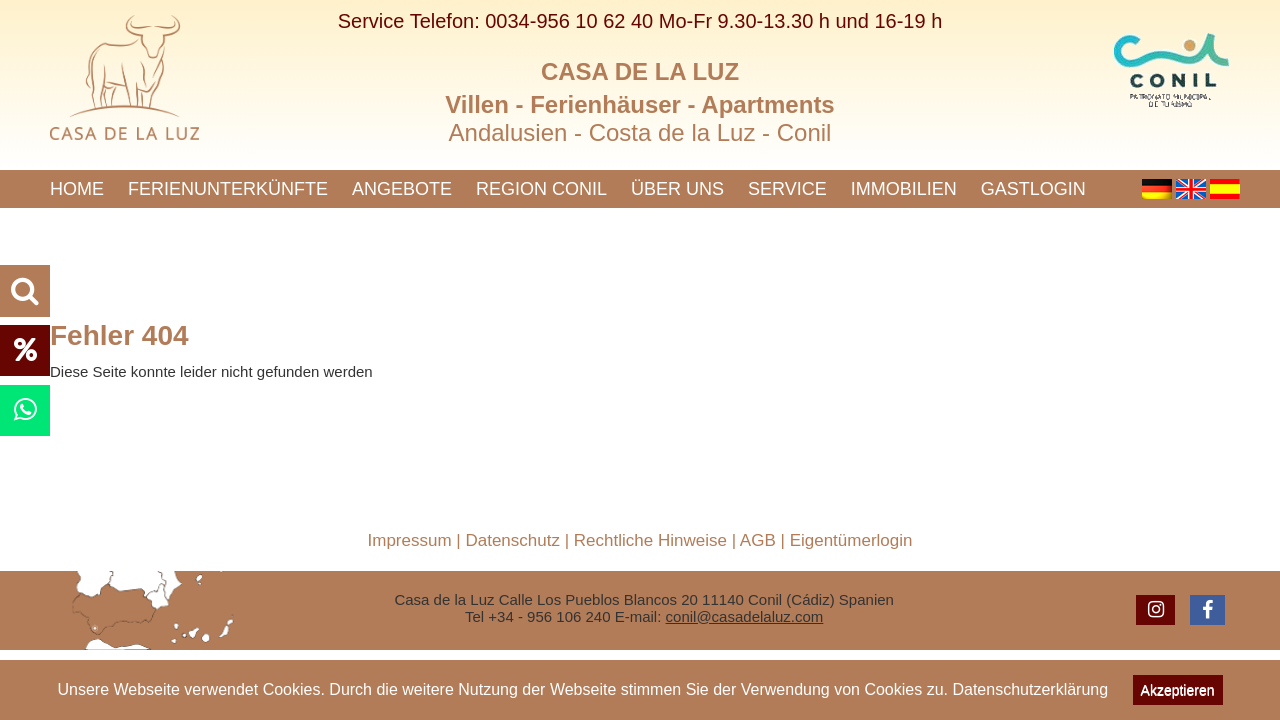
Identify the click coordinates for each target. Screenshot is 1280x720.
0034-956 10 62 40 (569, 21)
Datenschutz (512, 540)
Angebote (402, 189)
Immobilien (904, 189)
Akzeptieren (1178, 690)
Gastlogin (1033, 189)
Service (787, 189)
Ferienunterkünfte (228, 189)
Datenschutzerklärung (1030, 689)
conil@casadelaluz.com (745, 616)
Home (77, 189)
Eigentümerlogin (851, 540)
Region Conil (541, 189)
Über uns (677, 189)
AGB (758, 540)
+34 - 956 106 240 (549, 616)
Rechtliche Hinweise (650, 540)
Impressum (410, 540)
